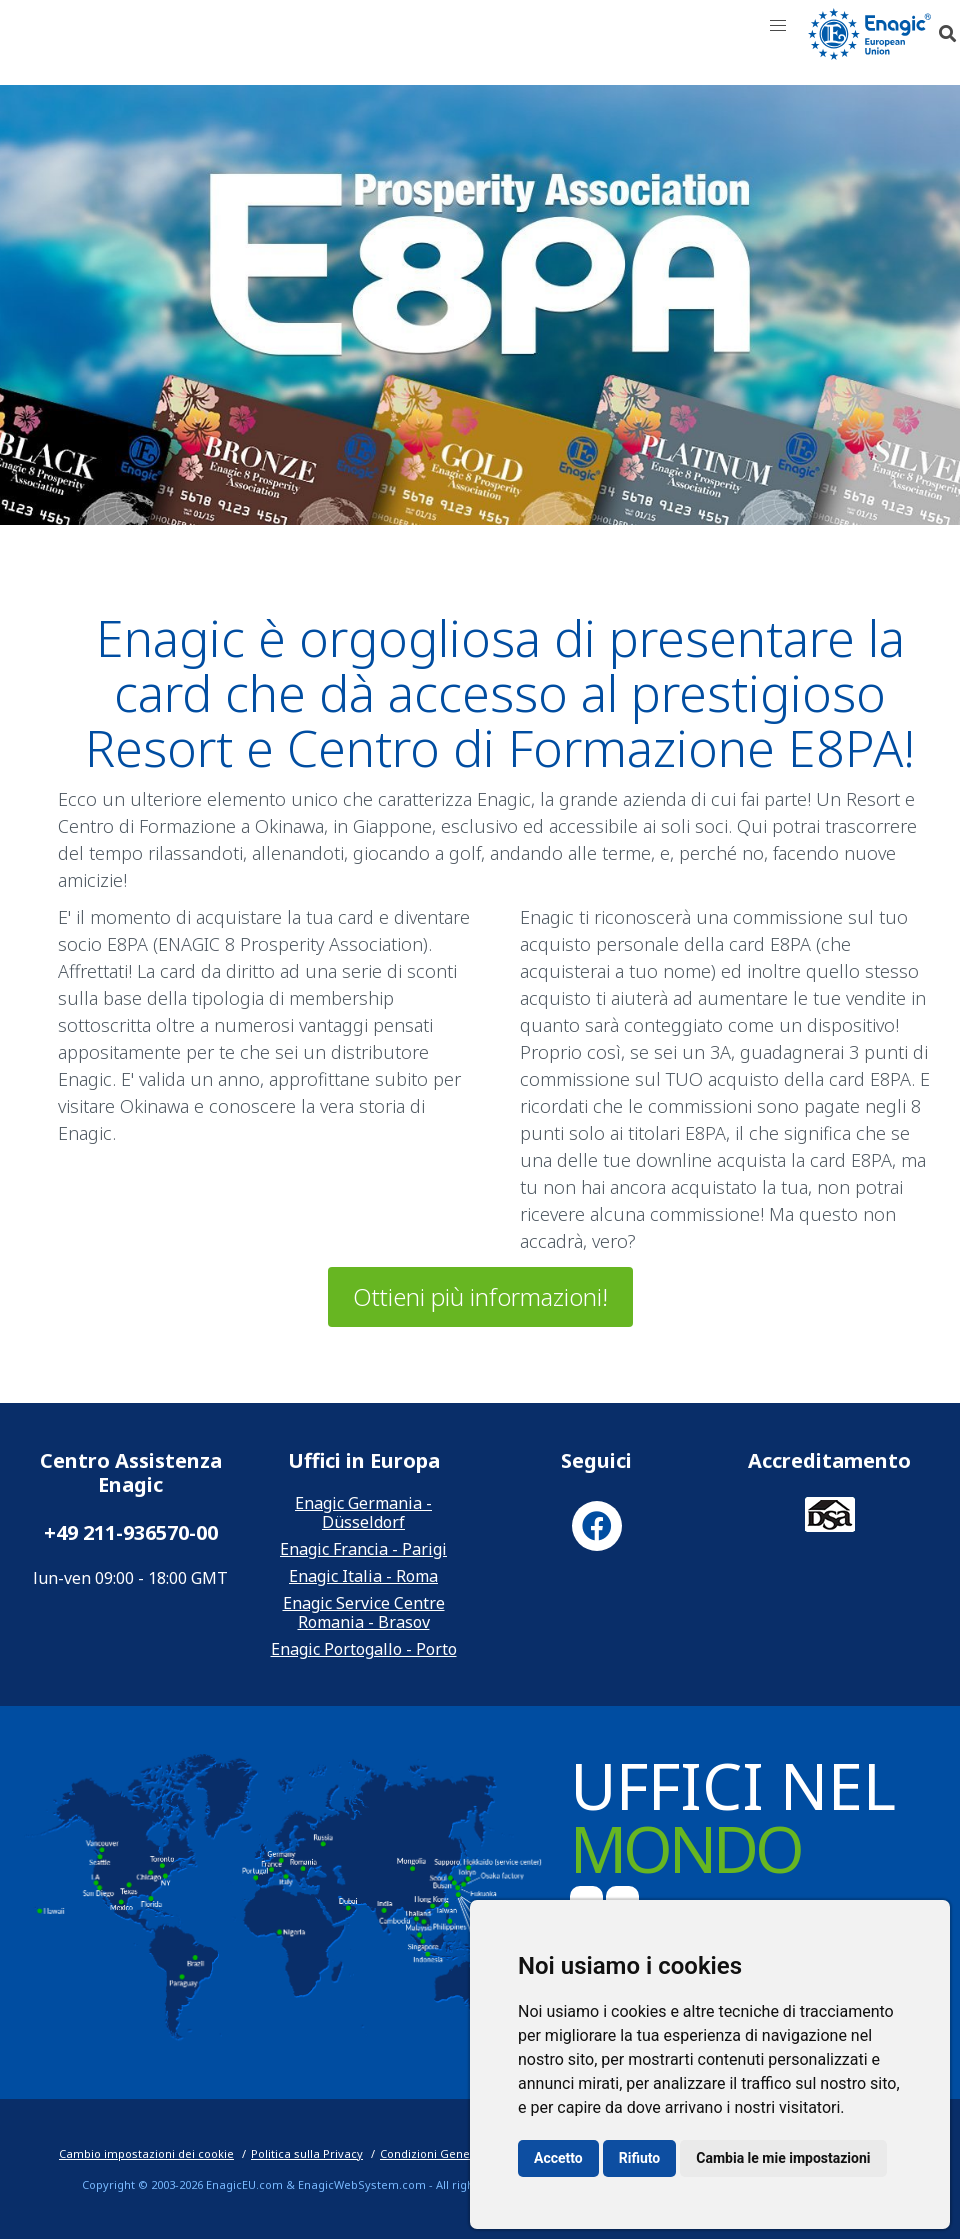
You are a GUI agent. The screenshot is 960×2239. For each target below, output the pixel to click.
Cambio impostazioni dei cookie (146, 2153)
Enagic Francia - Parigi (363, 1549)
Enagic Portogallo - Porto (364, 1649)
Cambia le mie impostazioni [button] (783, 2158)
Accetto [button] (558, 2158)
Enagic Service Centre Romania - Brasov (364, 1612)
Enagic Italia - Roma (363, 1576)
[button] (778, 26)
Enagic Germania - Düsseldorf (363, 1512)
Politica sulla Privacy (307, 2153)
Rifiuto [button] (640, 2158)
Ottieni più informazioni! (480, 1296)
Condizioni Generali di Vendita (463, 2153)
